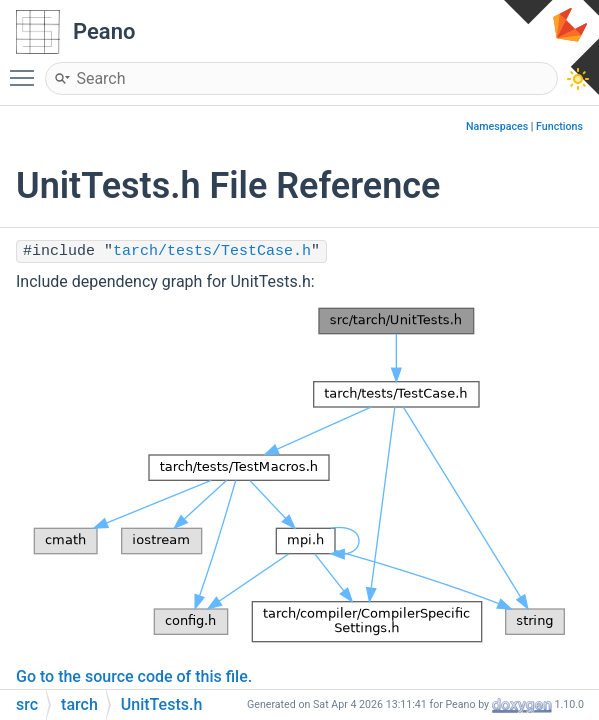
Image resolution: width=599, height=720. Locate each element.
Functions (559, 126)
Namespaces (497, 126)
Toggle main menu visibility (27, 69)
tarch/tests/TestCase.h (212, 251)
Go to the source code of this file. (134, 676)
